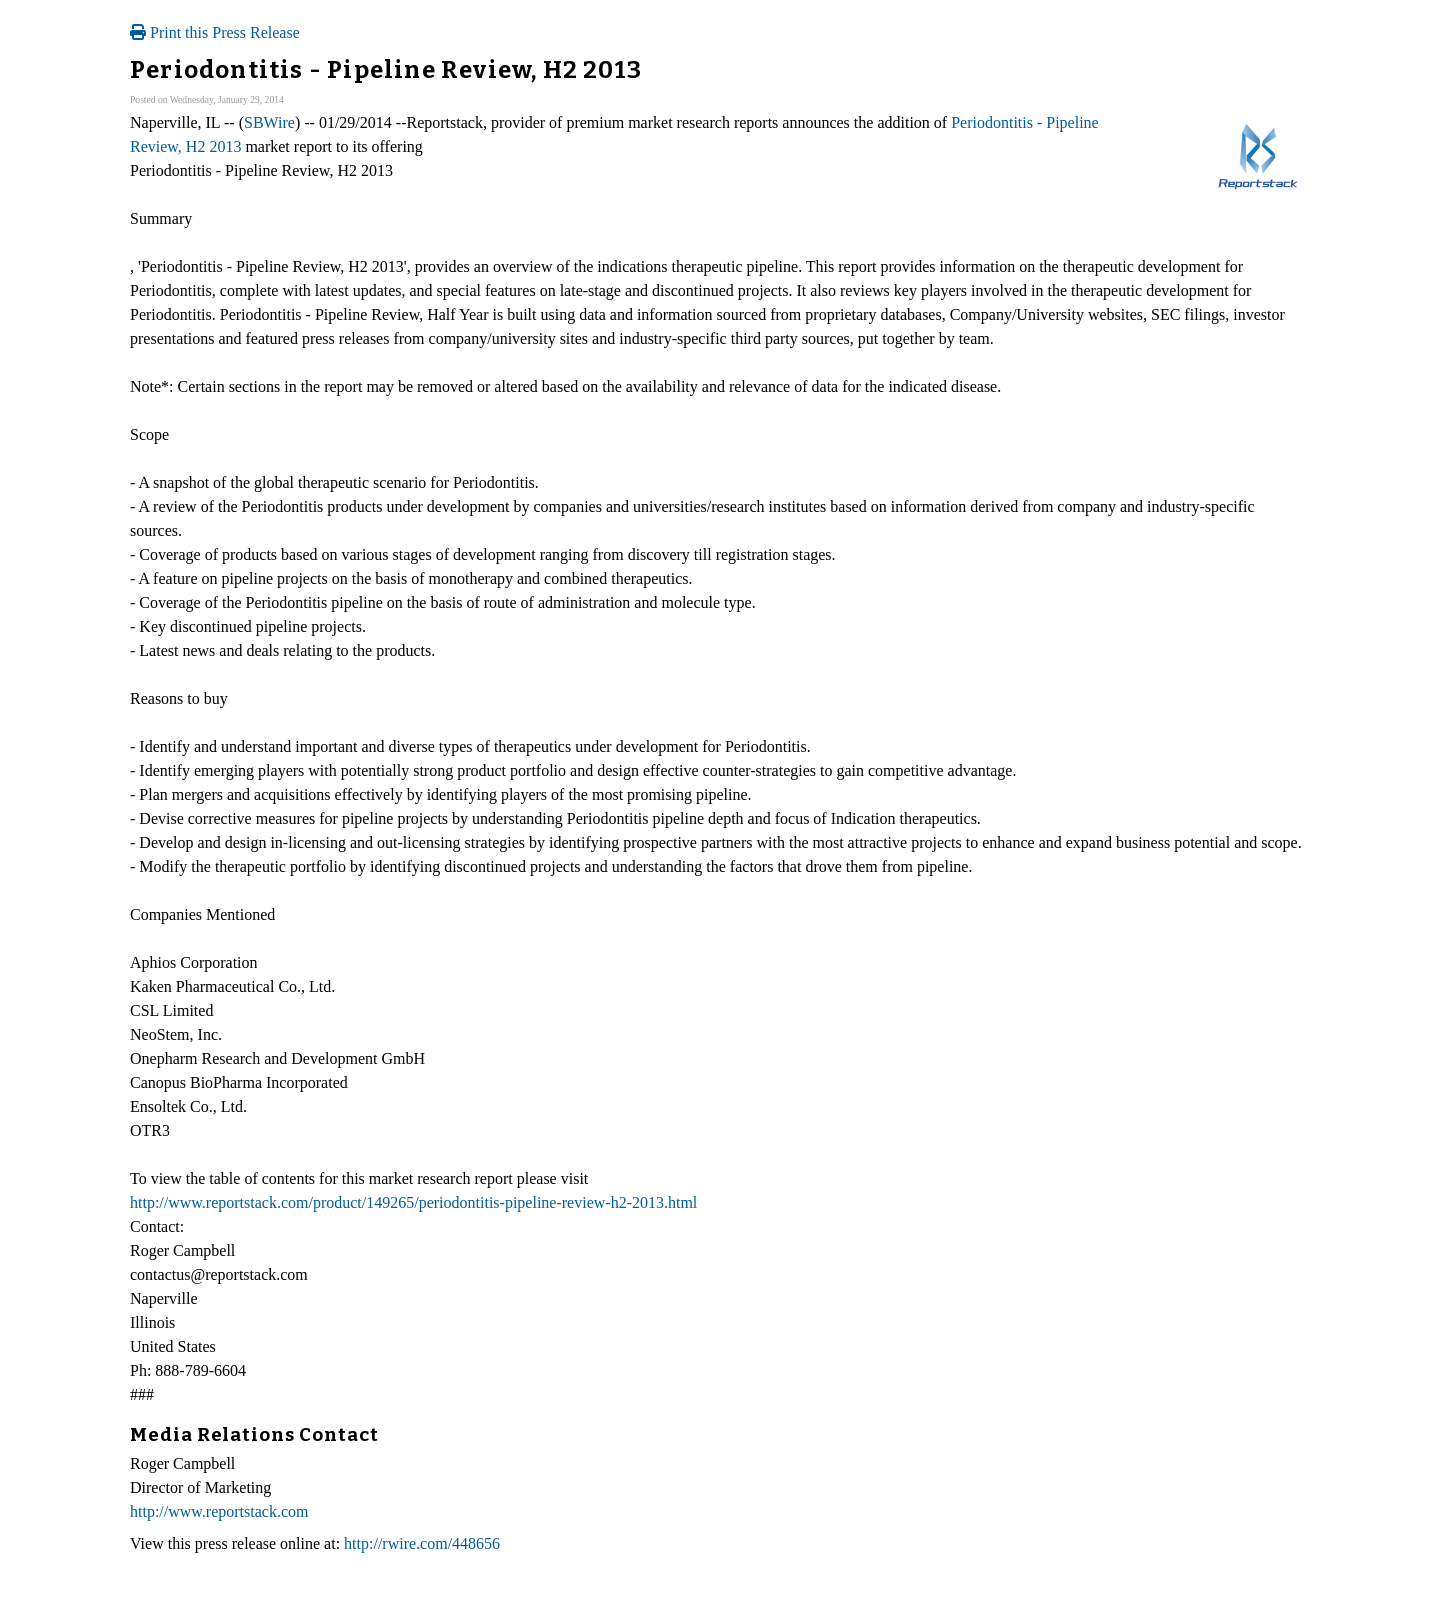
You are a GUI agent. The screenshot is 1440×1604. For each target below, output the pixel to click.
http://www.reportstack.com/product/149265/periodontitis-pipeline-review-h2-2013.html (413, 1202)
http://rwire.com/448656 (422, 1543)
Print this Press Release (215, 32)
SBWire (269, 122)
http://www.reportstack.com (219, 1511)
